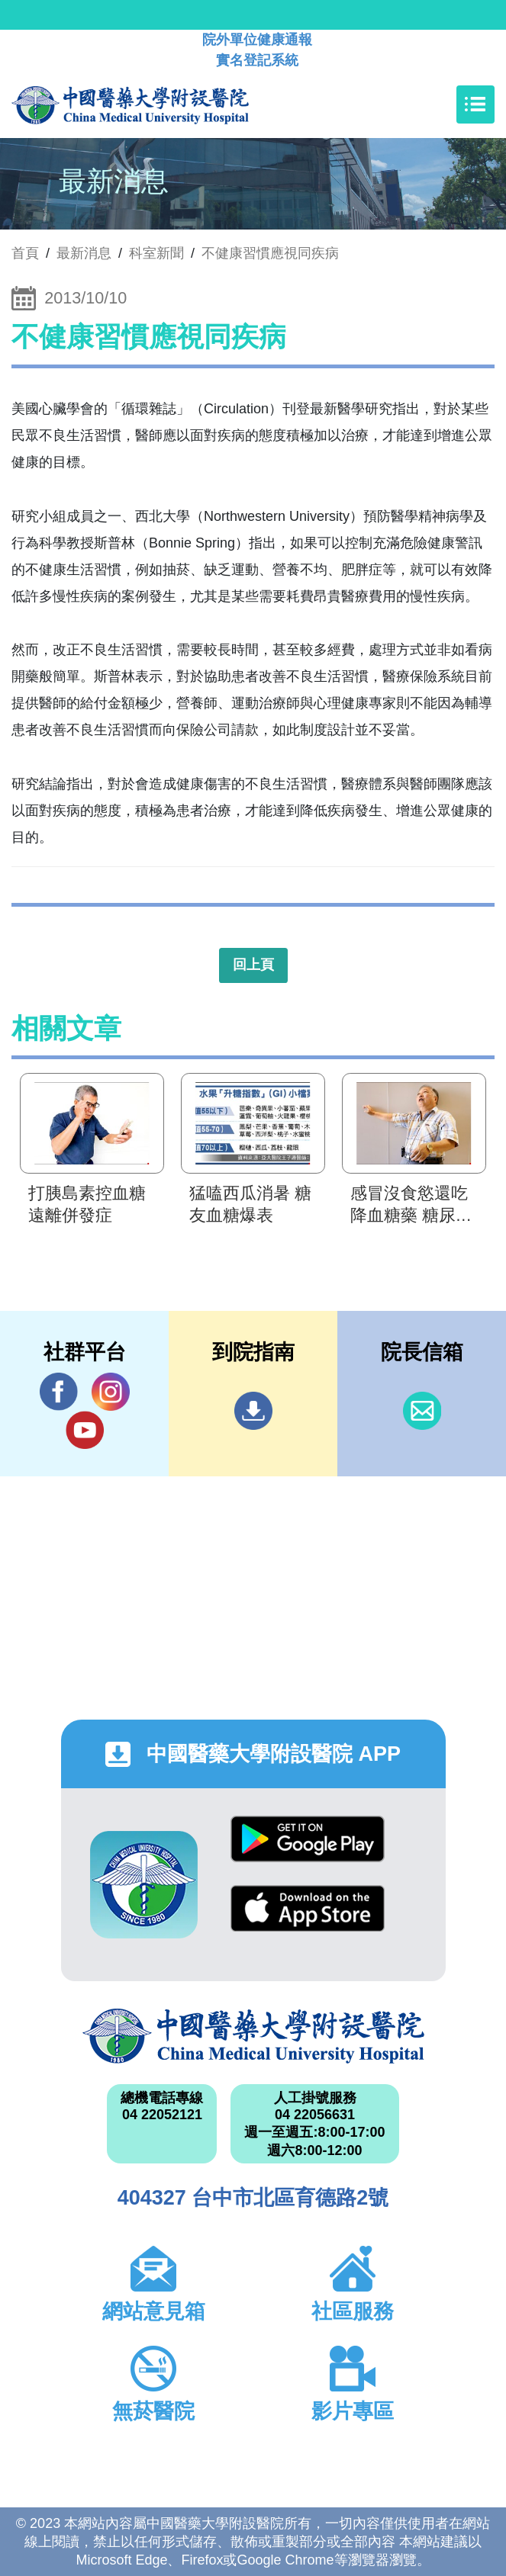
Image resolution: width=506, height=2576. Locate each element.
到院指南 (253, 1411)
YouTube (85, 1429)
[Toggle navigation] (475, 104)
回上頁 (253, 964)
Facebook (59, 1391)
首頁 (25, 253)
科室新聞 (156, 253)
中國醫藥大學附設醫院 (253, 2036)
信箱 (422, 1411)
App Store (307, 1908)
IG (111, 1392)
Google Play (307, 1839)
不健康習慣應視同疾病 (270, 253)
